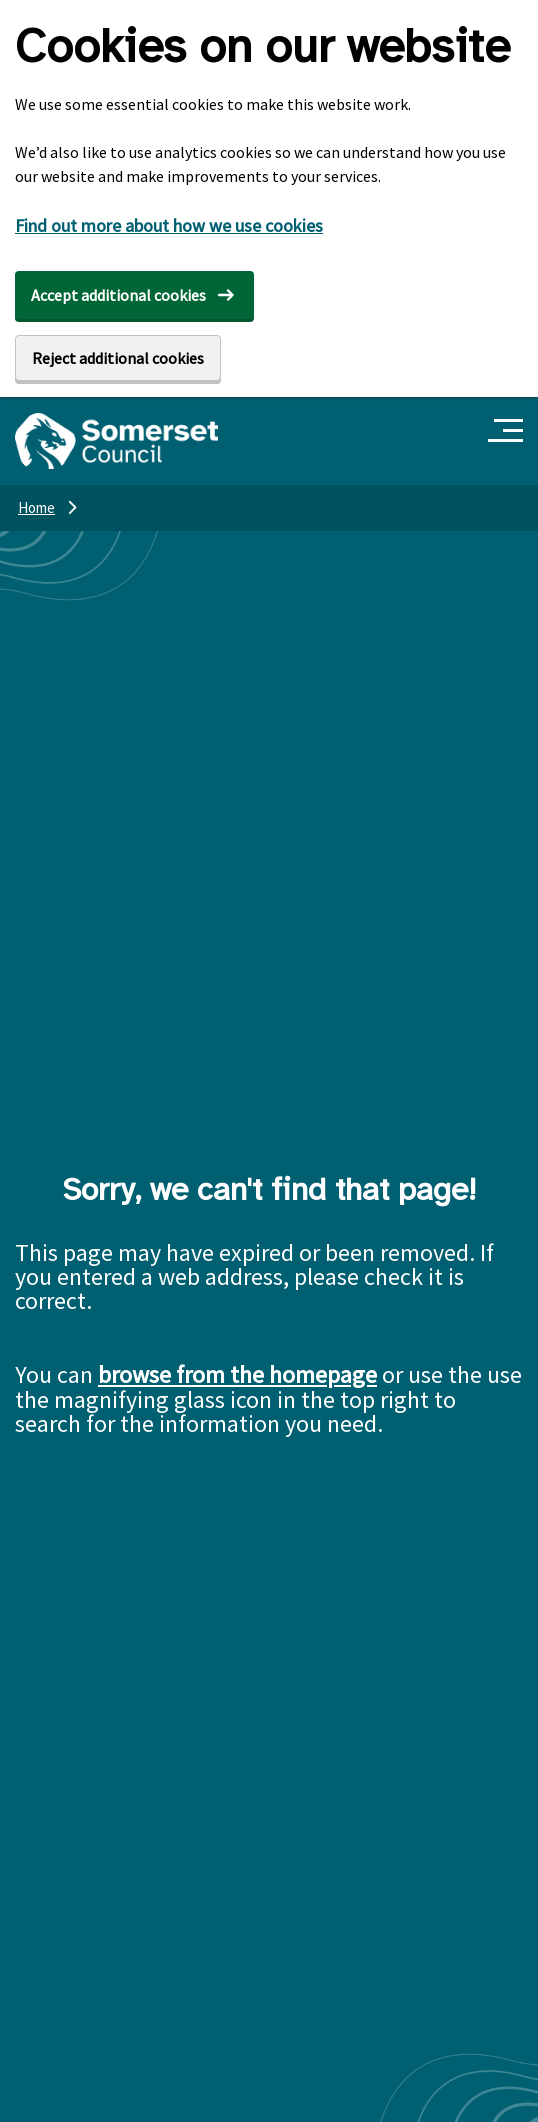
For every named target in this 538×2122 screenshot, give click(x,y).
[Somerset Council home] (116, 441)
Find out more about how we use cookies (169, 225)
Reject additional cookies (118, 358)
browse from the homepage (237, 1374)
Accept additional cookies (118, 295)
